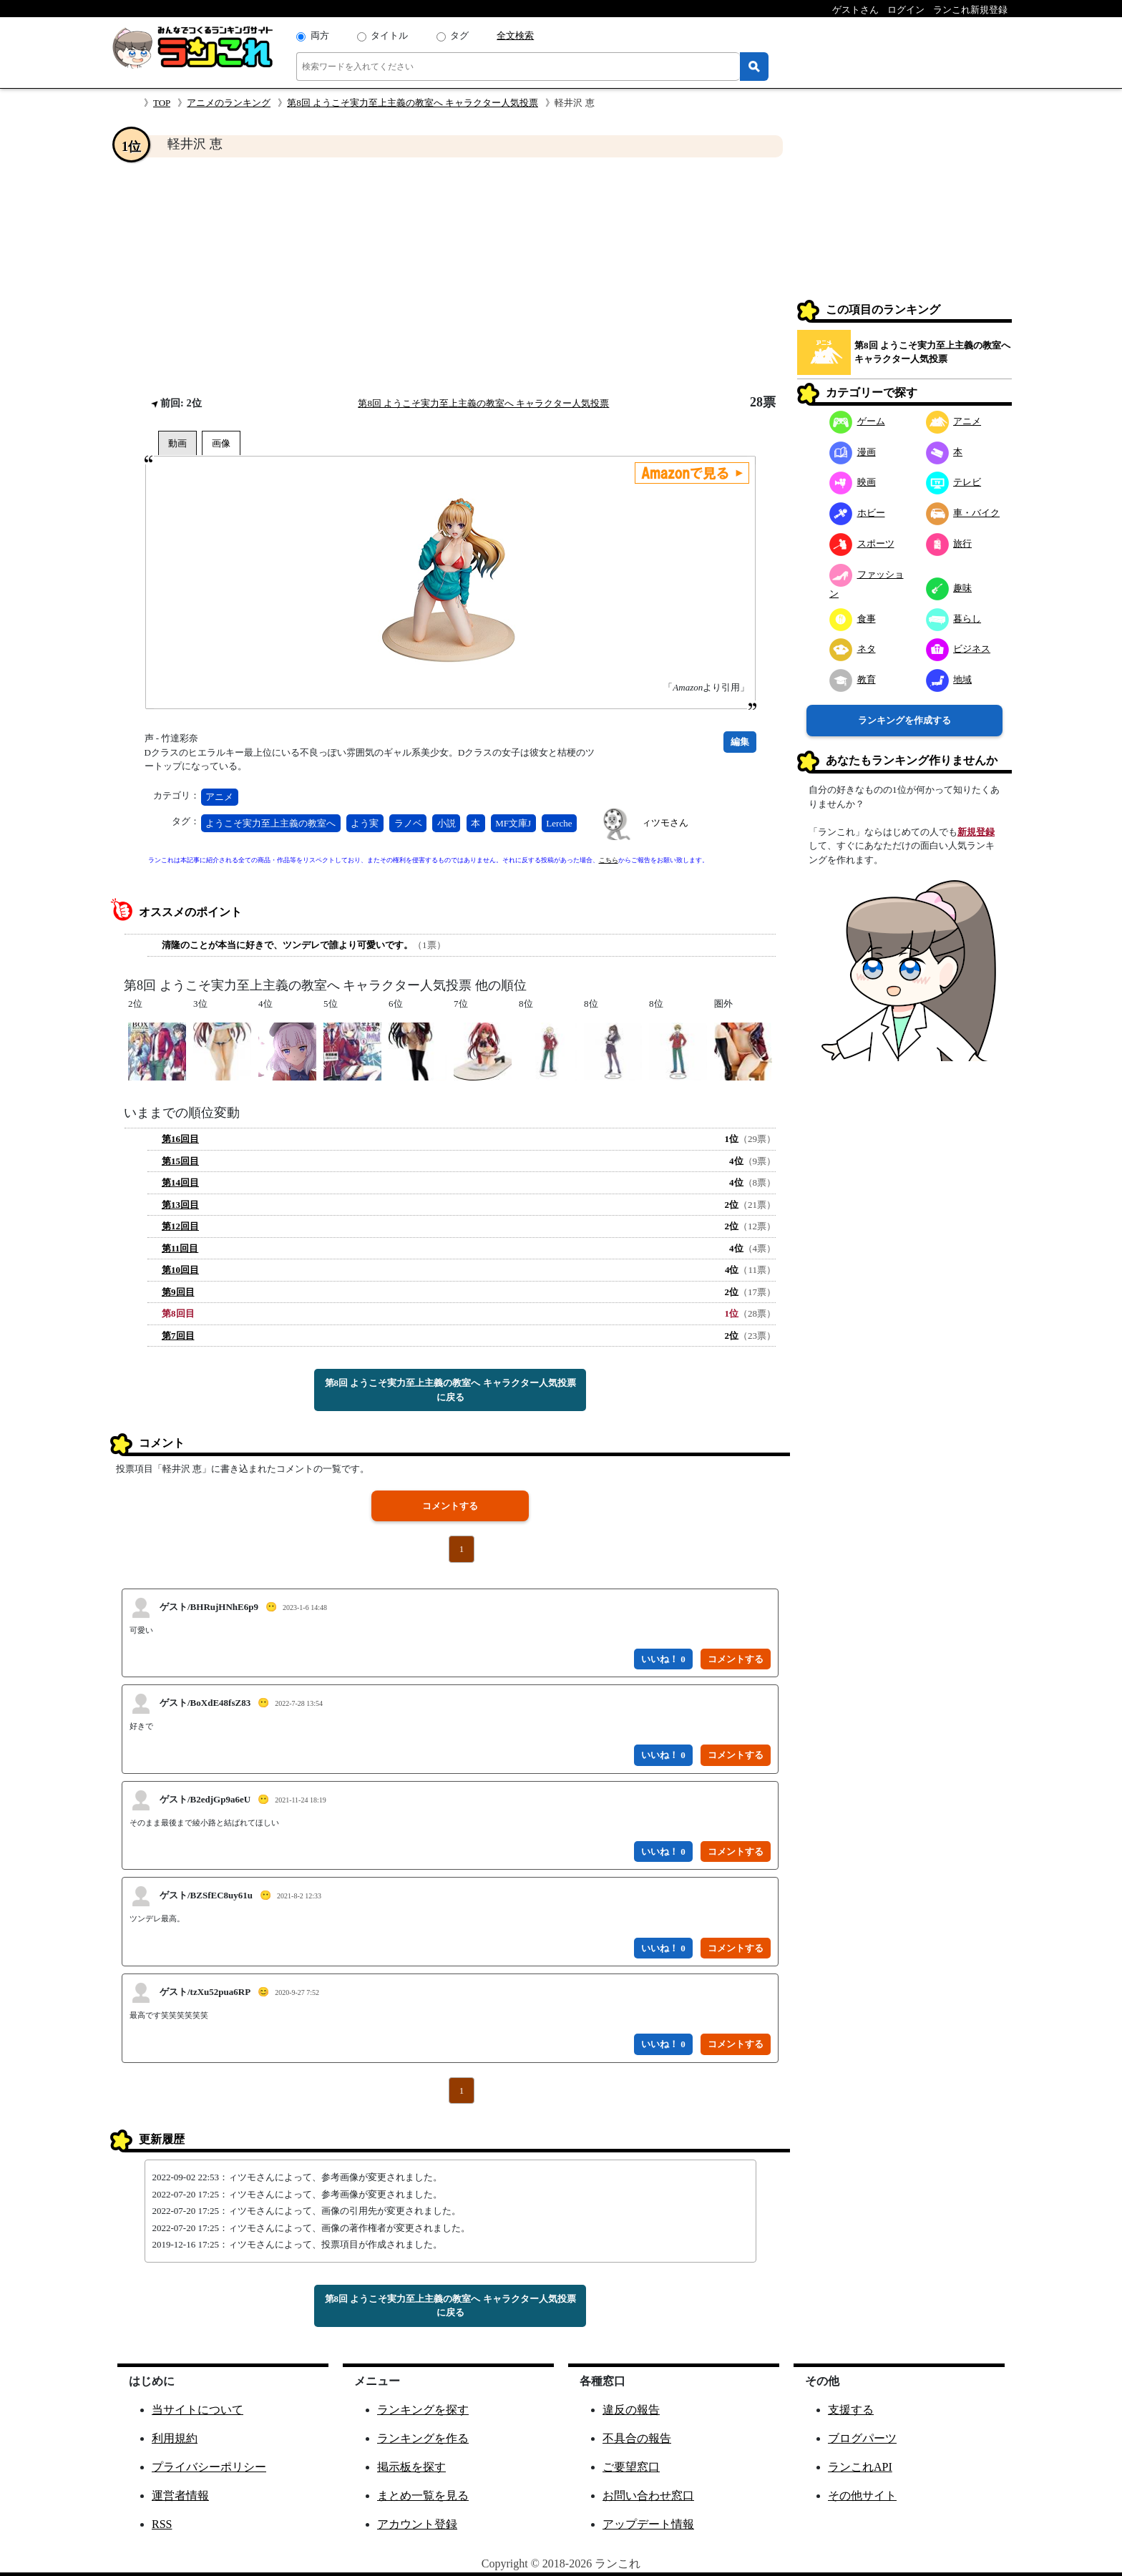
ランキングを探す (423, 2410)
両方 (320, 35)
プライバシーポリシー (209, 2467)
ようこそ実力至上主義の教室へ (270, 823)
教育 (852, 679)
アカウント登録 (417, 2524)
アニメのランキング (228, 102)
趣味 (949, 587)
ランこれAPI (860, 2467)
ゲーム (857, 421)
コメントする (450, 1506)
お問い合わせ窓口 (648, 2495)
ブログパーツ (862, 2438)
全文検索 (515, 35)
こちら (608, 860)
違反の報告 (631, 2410)
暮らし (954, 618)
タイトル (389, 35)
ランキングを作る (423, 2438)
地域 (949, 679)
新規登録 (976, 831)
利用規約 (174, 2438)
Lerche (559, 823)
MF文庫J (513, 823)
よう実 (365, 823)
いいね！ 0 (663, 1659)
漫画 (852, 452)
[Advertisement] (450, 276)
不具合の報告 (637, 2438)
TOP (161, 102)
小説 (446, 823)
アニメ (219, 796)
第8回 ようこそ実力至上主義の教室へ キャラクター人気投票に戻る (450, 1389)
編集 (740, 741)
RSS (162, 2524)
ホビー (857, 512)
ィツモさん (665, 822)
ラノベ (408, 823)
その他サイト (862, 2495)
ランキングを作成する (904, 720)
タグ (459, 35)
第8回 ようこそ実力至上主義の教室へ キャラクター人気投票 (412, 102)
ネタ (852, 648)
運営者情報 (180, 2495)
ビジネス (958, 648)
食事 (852, 618)
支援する (851, 2410)
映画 (852, 482)
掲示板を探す (411, 2467)
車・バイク (963, 512)
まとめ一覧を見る (423, 2495)
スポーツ (861, 543)
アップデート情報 (648, 2524)
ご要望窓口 (631, 2467)
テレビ (954, 482)
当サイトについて (197, 2410)
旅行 (949, 543)
